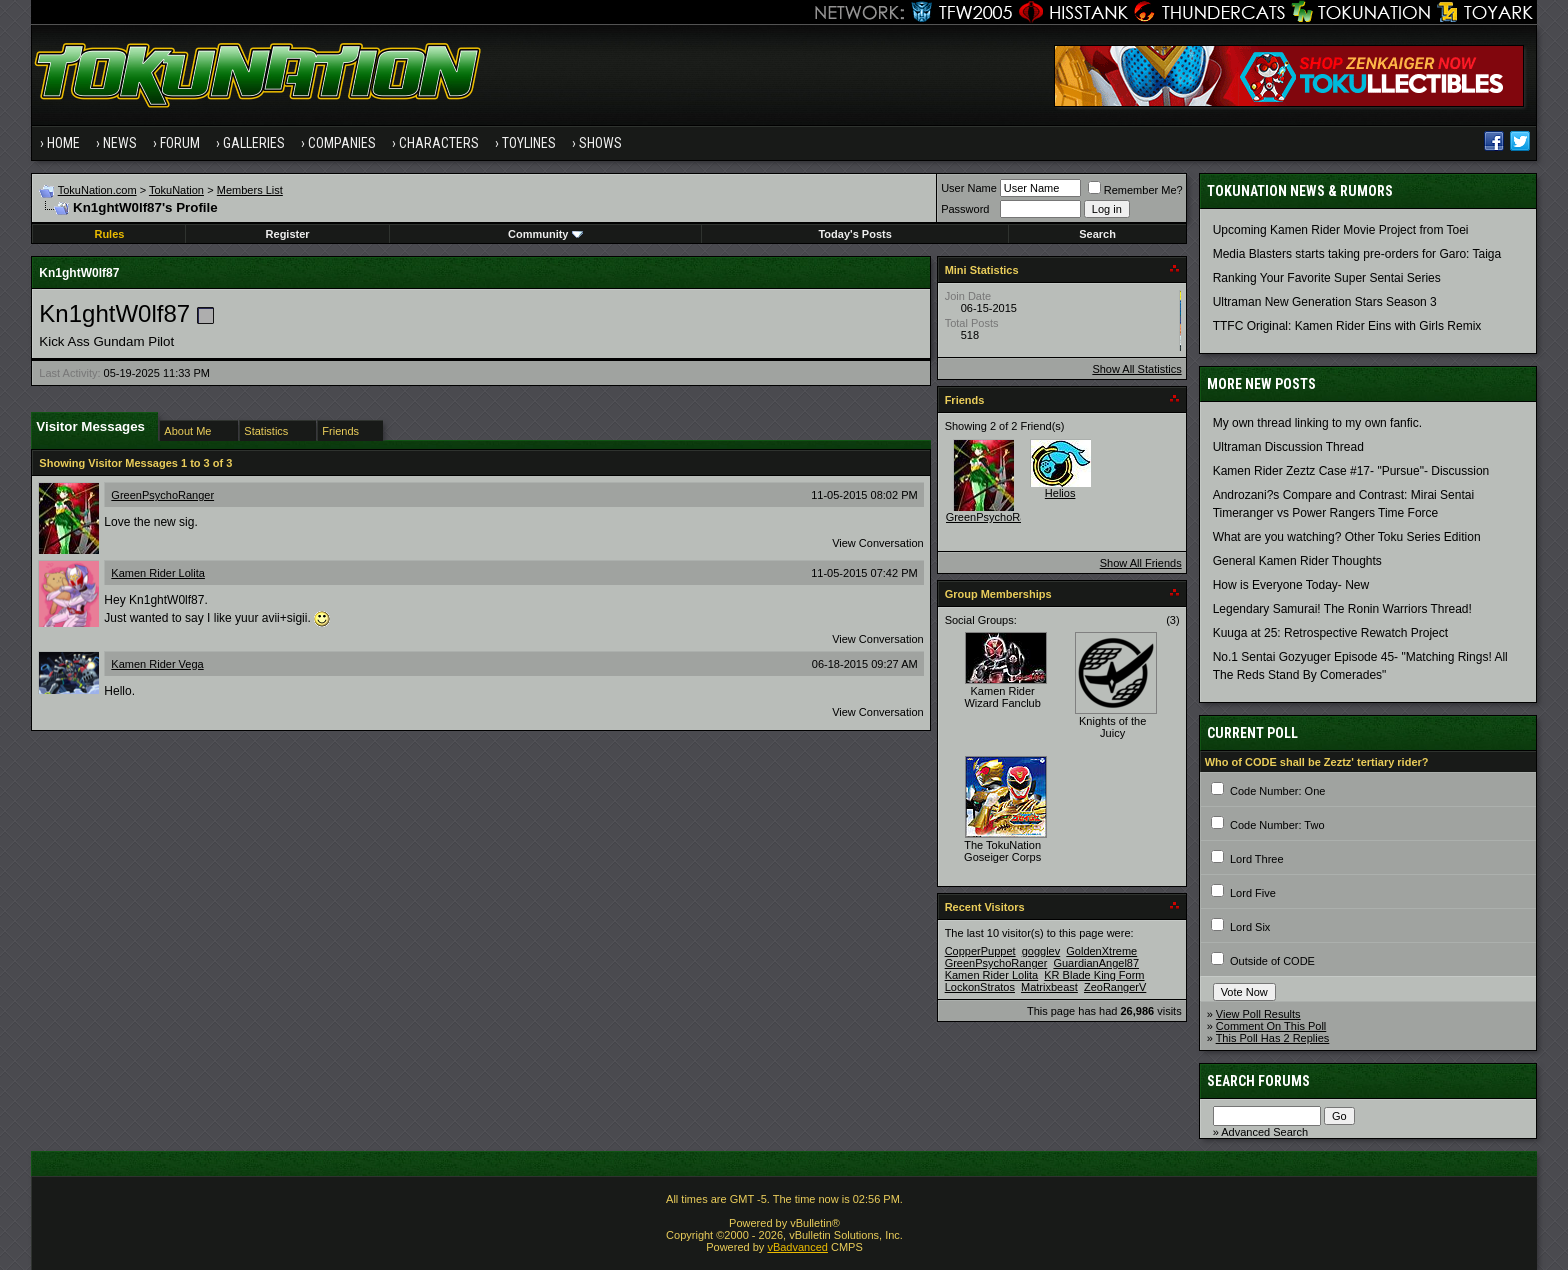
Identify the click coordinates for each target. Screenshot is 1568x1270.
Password (965, 209)
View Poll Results (1258, 1014)
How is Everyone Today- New (1291, 585)
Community (545, 234)
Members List (250, 190)
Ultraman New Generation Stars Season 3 (1325, 302)
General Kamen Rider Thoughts (1297, 561)
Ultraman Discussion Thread (1288, 447)
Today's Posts (854, 234)
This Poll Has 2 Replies (1273, 1038)
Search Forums (1258, 1081)
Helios (1060, 493)
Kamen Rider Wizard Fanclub (1002, 697)
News (120, 143)
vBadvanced (797, 1247)
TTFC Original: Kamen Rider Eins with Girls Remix (1347, 326)
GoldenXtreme (1101, 951)
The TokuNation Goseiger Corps (1002, 851)
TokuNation (176, 190)
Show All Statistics (1136, 369)
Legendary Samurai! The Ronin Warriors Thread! (1342, 609)
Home (63, 143)
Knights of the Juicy (1112, 727)
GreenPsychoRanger (162, 495)
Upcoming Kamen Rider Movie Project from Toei (1341, 230)
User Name (969, 188)
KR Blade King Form (1094, 975)
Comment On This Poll (1271, 1026)
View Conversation (878, 543)
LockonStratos (980, 987)
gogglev (1041, 951)
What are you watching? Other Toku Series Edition (1347, 537)
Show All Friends (1141, 563)
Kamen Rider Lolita (158, 573)
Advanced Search (1264, 1132)
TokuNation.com (97, 190)
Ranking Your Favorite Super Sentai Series (1327, 278)
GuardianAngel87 (1096, 963)
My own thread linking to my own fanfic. (1317, 423)
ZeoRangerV (1115, 987)
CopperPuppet (980, 951)
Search (1097, 234)
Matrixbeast (1049, 987)
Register (288, 234)
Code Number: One (1277, 791)
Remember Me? (1135, 190)
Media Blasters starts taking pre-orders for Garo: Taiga (1357, 254)
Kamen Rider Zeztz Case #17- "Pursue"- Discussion (1351, 471)
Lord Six (1250, 927)
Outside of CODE (1272, 961)
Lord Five (1253, 893)
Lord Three (1257, 859)
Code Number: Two (1277, 825)
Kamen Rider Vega (157, 664)
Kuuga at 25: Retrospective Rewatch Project (1330, 633)
